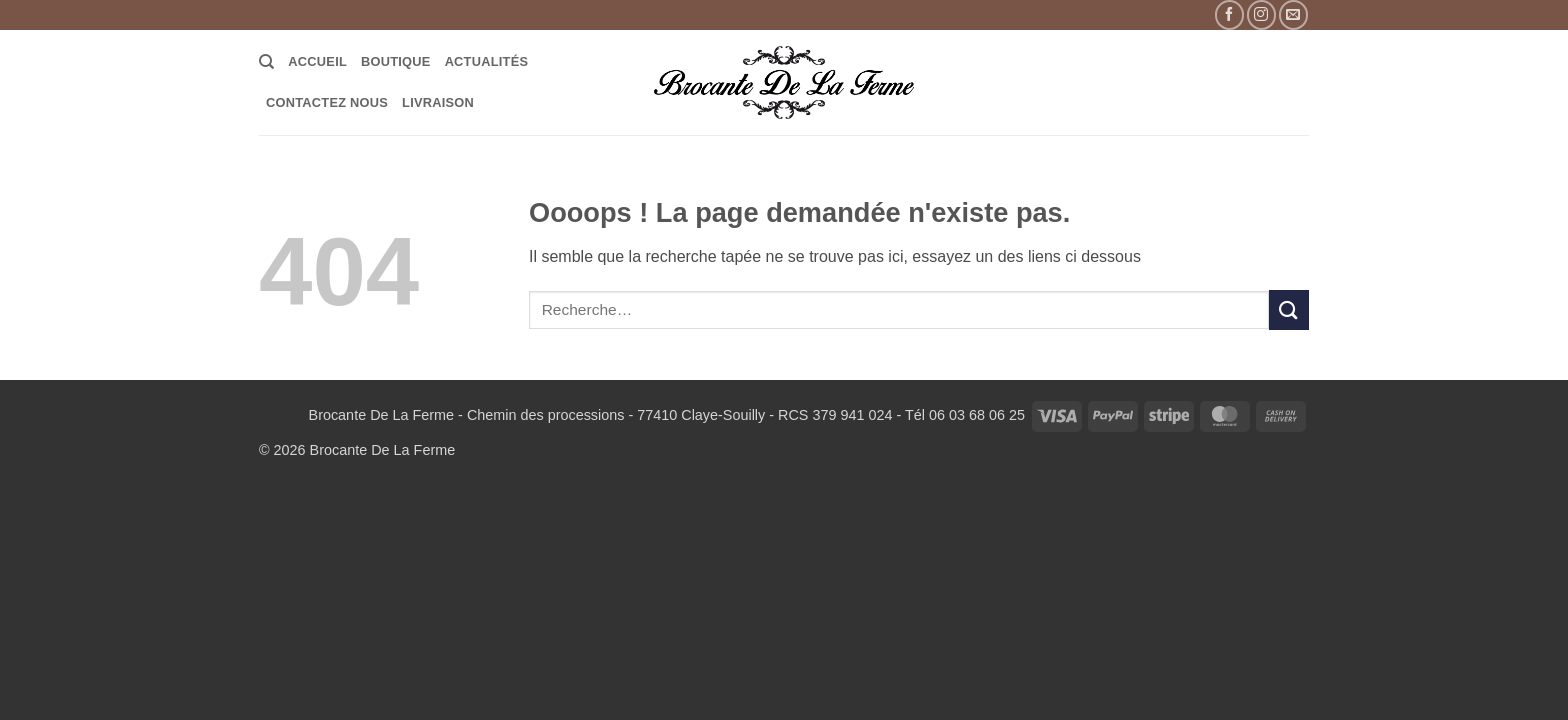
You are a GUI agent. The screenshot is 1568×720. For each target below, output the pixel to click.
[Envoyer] (1289, 309)
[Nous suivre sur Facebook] (1229, 14)
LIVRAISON (438, 102)
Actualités (487, 61)
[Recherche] (266, 62)
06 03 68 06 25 (977, 415)
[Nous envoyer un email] (1293, 14)
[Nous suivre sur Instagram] (1261, 14)
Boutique (396, 61)
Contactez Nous (327, 102)
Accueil (317, 61)
